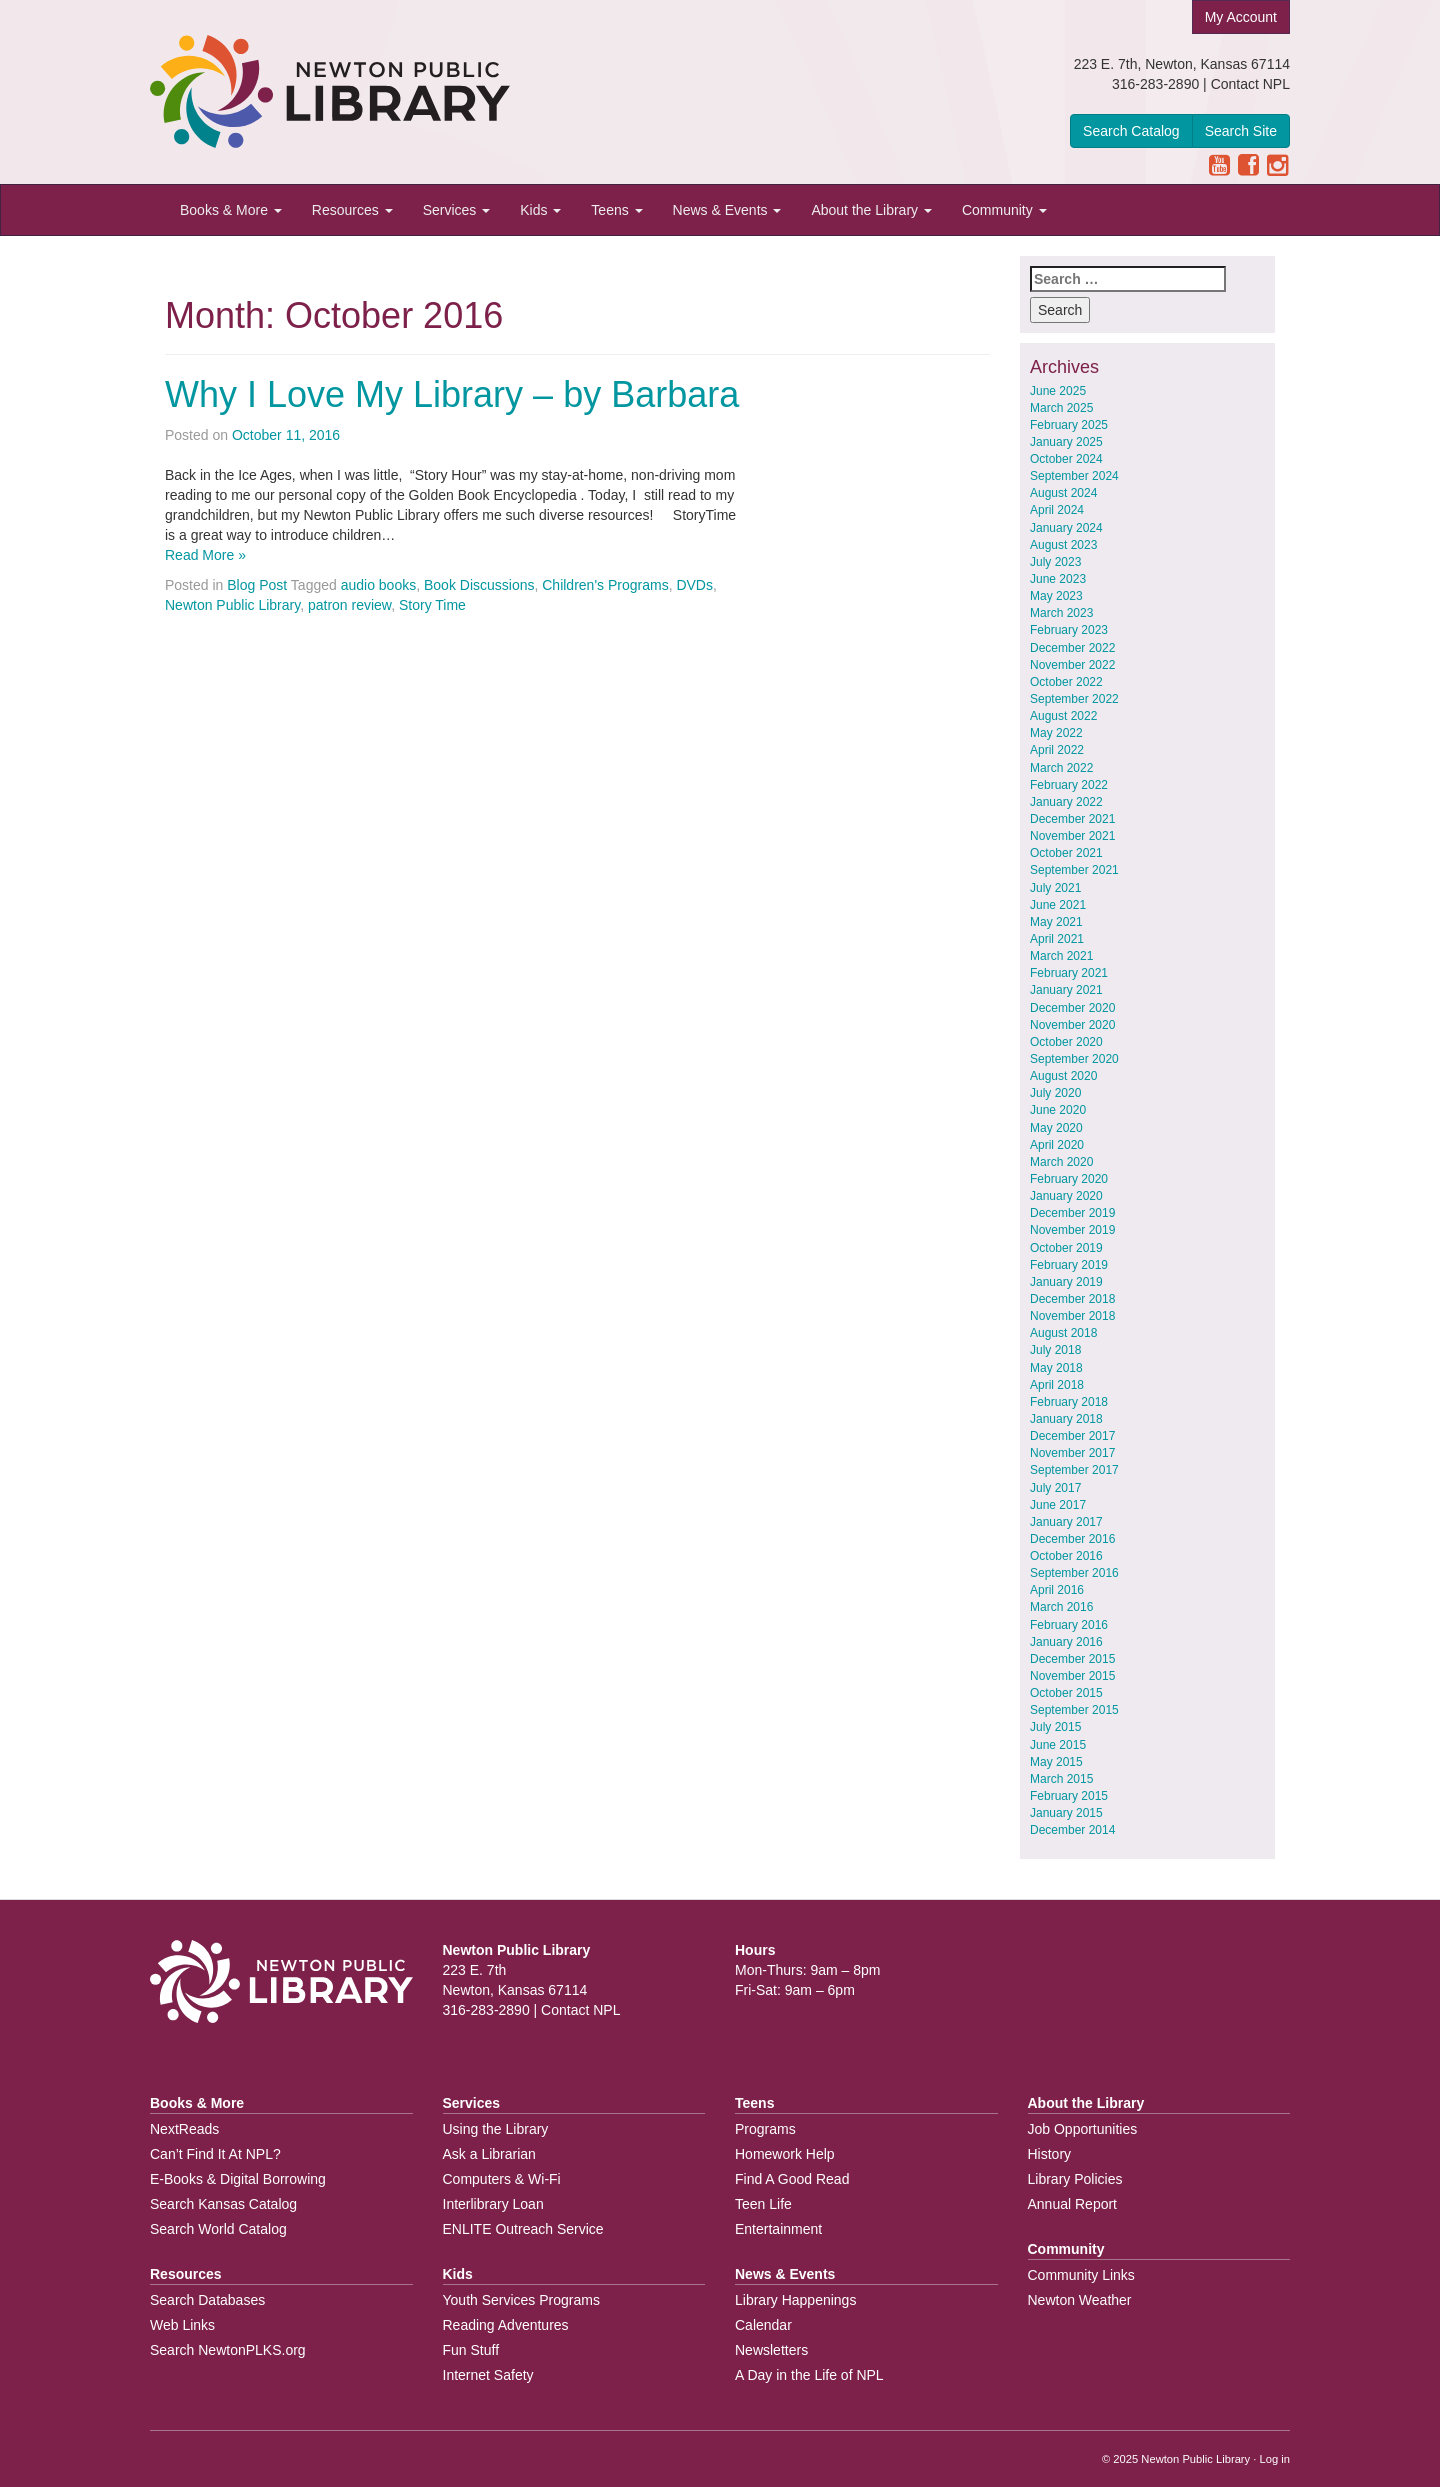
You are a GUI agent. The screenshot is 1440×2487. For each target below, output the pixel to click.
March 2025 (1061, 408)
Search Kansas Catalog (223, 2204)
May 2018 (1056, 1368)
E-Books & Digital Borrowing (238, 2179)
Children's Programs (605, 585)
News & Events (727, 210)
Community (1004, 210)
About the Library (871, 210)
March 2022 (1061, 768)
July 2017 (1055, 1488)
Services (457, 210)
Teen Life (763, 2204)
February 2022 (1069, 785)
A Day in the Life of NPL (809, 2375)
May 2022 (1056, 733)
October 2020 (1066, 1042)
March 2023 (1061, 613)
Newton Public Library (232, 605)
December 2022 (1072, 648)
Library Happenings (795, 2300)
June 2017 (1058, 1505)
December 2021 (1072, 819)
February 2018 (1069, 1402)
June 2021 (1058, 905)
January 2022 (1066, 802)
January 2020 (1066, 1196)
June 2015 (1058, 1745)
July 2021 (1055, 888)
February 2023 (1069, 630)
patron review (349, 605)
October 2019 (1066, 1248)
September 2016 (1074, 1573)
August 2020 (1063, 1076)
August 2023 (1063, 545)
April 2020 (1057, 1145)
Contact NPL (1250, 84)
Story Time (432, 605)
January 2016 (1066, 1642)
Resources (352, 210)
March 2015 (1061, 1779)
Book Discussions (479, 585)
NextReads (184, 2129)
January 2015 (1066, 1813)
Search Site (1241, 131)
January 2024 (1066, 528)
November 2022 (1072, 665)
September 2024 (1074, 476)
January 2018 (1066, 1419)
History (1050, 2154)
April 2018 (1057, 1385)
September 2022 (1074, 699)
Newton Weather (1080, 2300)
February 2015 (1069, 1796)
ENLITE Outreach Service (523, 2229)
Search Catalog (1131, 131)
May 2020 (1056, 1128)
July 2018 (1055, 1350)
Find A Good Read (792, 2179)
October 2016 (1066, 1556)
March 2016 (1061, 1607)
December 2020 (1072, 1008)
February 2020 (1069, 1179)
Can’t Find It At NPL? (215, 2154)
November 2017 (1072, 1453)
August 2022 (1063, 716)
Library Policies (1075, 2179)
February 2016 (1069, 1625)
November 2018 (1072, 1316)
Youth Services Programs (521, 2300)
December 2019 (1072, 1213)
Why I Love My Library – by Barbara (452, 394)
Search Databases (207, 2300)
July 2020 (1055, 1093)
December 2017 (1072, 1436)
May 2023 (1056, 596)
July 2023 (1055, 562)
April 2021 (1057, 939)
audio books (379, 585)
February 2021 (1069, 973)
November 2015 (1072, 1676)
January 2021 (1066, 990)
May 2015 (1056, 1762)
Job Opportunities (1083, 2129)
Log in (1275, 2459)
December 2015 (1072, 1659)
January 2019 (1066, 1282)
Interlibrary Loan (493, 2204)
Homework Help (785, 2154)
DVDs (694, 585)
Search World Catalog (218, 2229)
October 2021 (1066, 853)
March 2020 (1061, 1162)
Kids (540, 210)
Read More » (205, 555)
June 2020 (1058, 1110)
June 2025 (1058, 391)
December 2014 (1072, 1830)
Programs (765, 2129)
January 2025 (1066, 442)
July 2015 (1055, 1727)
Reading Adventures (506, 2325)
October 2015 (1066, 1693)
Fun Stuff (471, 2350)
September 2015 (1074, 1710)
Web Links (182, 2325)
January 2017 (1066, 1522)
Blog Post (257, 585)
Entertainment (778, 2229)
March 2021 (1061, 956)
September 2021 (1074, 870)
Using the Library (496, 2129)
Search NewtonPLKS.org (228, 2350)
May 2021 (1056, 922)
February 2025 (1069, 425)
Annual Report (1073, 2204)
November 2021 (1072, 836)
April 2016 (1057, 1590)
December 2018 (1072, 1299)
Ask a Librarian (489, 2154)
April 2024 (1057, 510)
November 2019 (1072, 1230)
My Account (1241, 17)
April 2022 (1057, 750)
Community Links (1081, 2275)
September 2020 (1074, 1059)
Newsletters (771, 2350)
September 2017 (1074, 1470)
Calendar (763, 2325)
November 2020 (1072, 1025)
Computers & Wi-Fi (502, 2179)
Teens (616, 210)
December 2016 (1072, 1539)
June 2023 (1058, 579)
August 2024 (1063, 493)
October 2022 (1066, 682)
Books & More (231, 210)
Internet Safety (488, 2375)
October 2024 (1066, 459)
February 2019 (1069, 1265)
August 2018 (1063, 1333)
